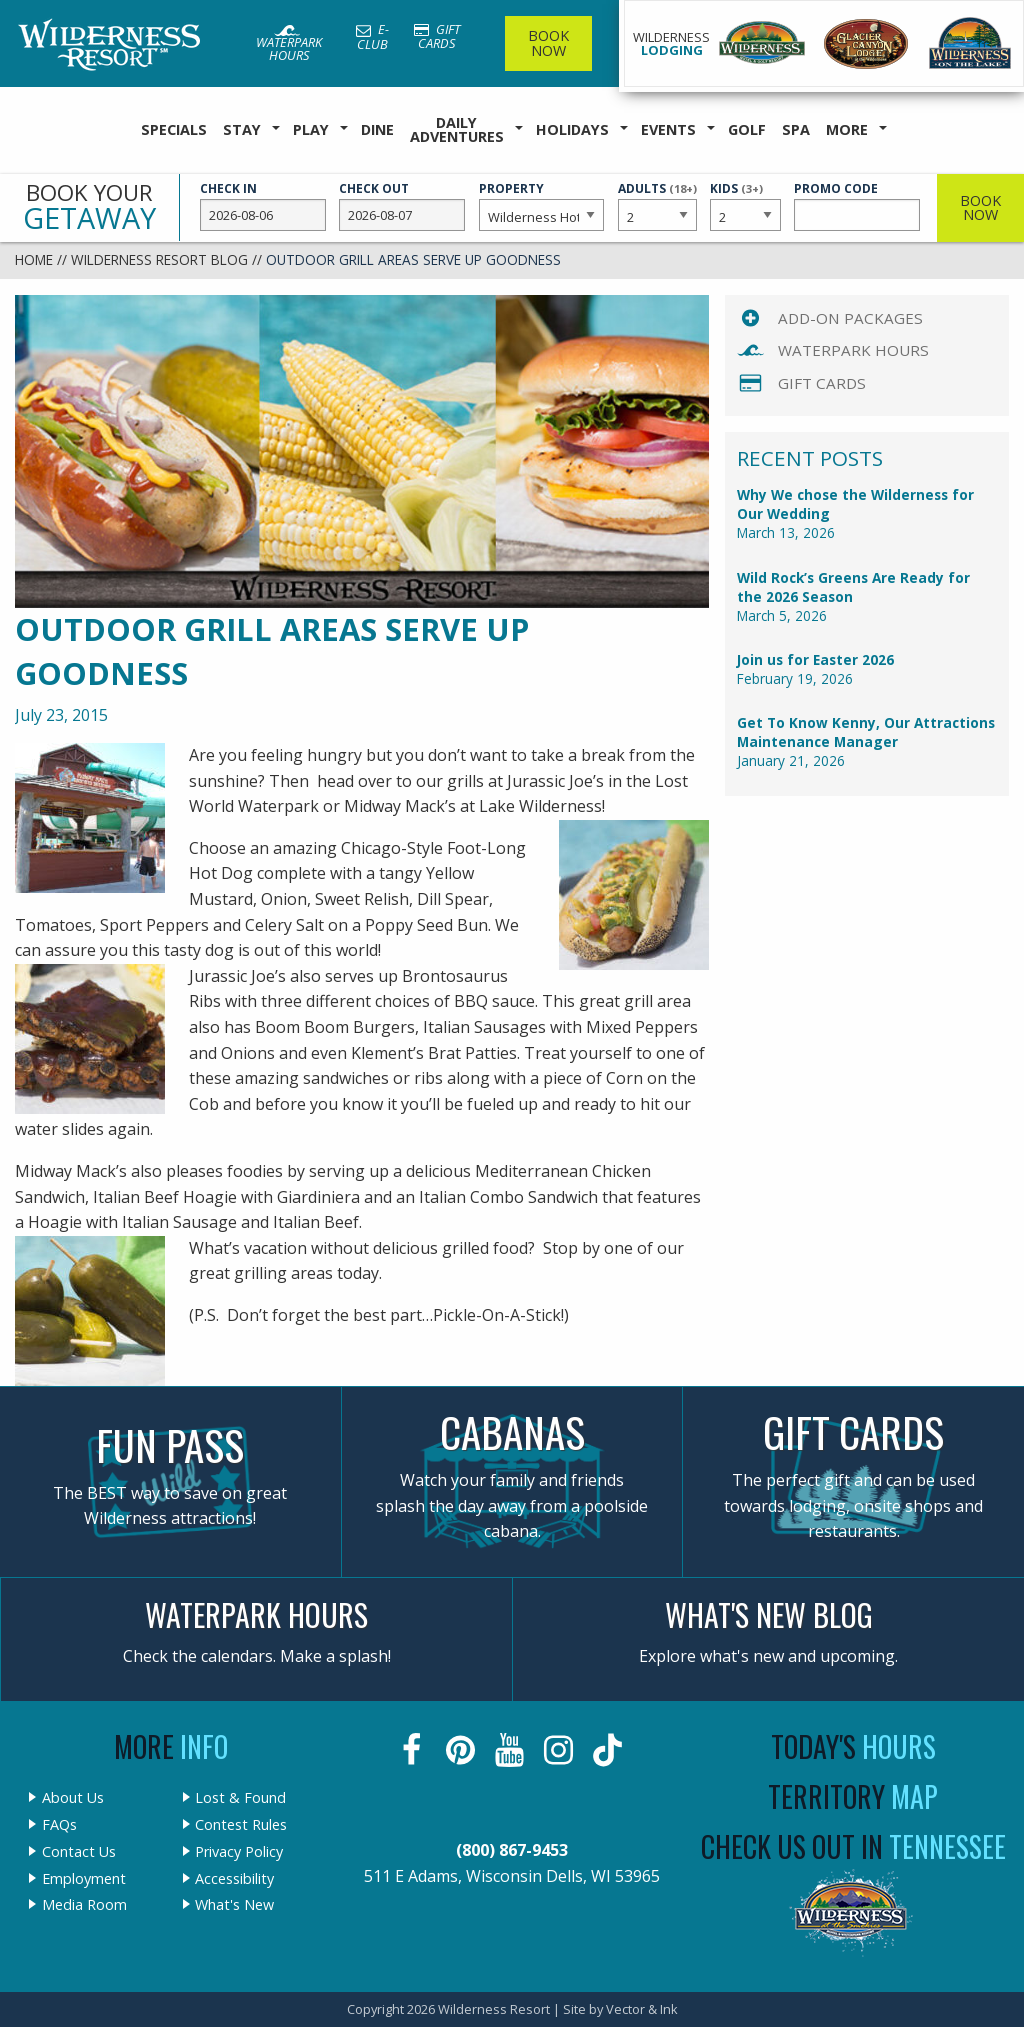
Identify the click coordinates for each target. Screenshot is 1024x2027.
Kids (745, 205)
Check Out (402, 206)
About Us (73, 1798)
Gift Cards (437, 36)
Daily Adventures (457, 129)
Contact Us (79, 1852)
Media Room (84, 1905)
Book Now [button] (980, 207)
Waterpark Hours (289, 44)
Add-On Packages (850, 318)
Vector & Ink (642, 2009)
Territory (853, 1796)
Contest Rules (241, 1825)
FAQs (59, 1825)
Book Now (548, 42)
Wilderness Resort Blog (159, 259)
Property (542, 206)
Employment (84, 1879)
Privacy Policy (239, 1852)
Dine (377, 129)
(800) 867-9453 (512, 1850)
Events (668, 129)
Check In (263, 206)
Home (34, 259)
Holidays (572, 129)
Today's (853, 1746)
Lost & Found (240, 1798)
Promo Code (857, 206)
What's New (234, 1905)
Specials (174, 129)
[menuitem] (174, 130)
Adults (657, 205)
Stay (242, 129)
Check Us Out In (853, 1846)
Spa (796, 129)
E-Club (372, 36)
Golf (747, 129)
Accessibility (234, 1879)
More (847, 129)
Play (311, 129)
